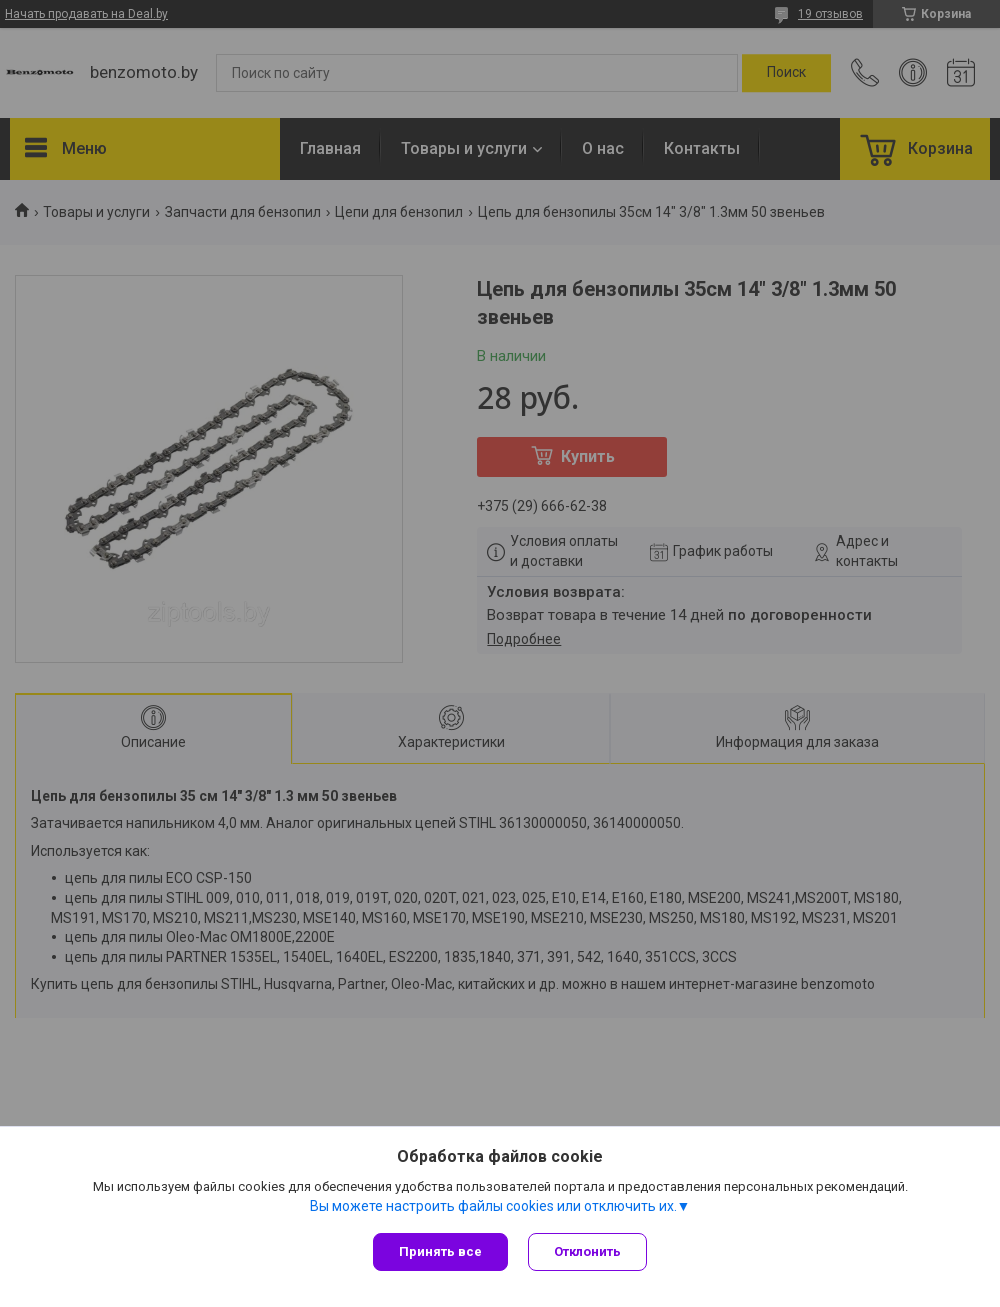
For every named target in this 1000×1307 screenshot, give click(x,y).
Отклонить (587, 1251)
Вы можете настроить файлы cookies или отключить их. (493, 1206)
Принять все (440, 1251)
